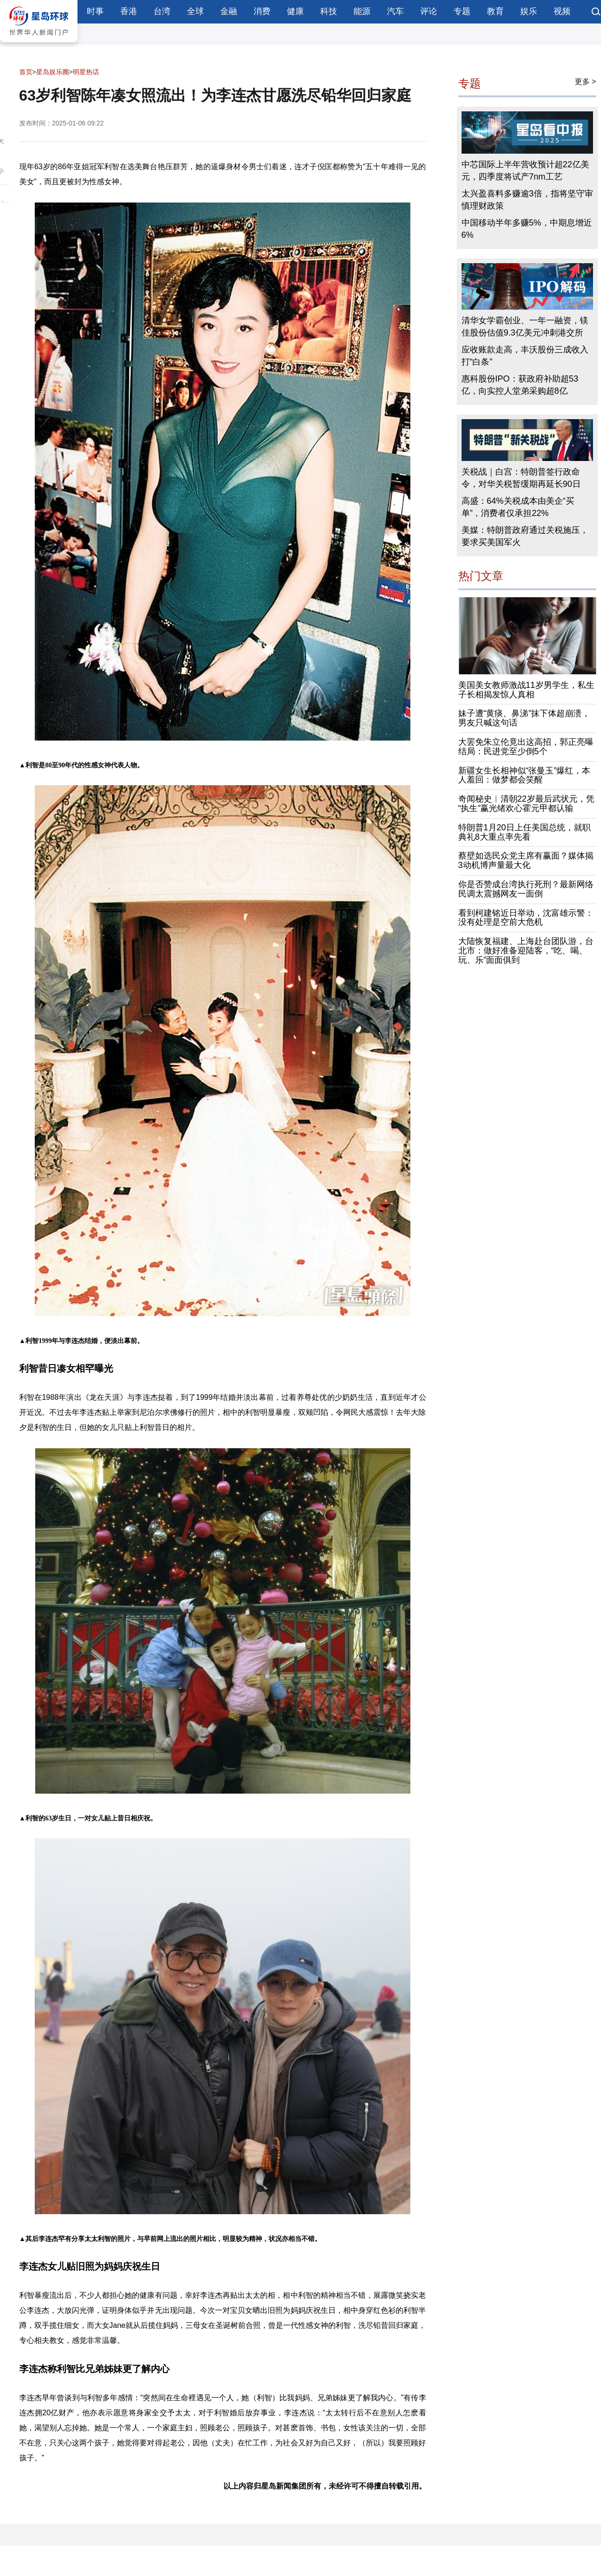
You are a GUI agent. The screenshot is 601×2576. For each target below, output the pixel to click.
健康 (295, 11)
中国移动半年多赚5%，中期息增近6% (527, 229)
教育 (495, 11)
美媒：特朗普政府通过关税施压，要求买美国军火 (525, 536)
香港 (128, 11)
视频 (562, 11)
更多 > (585, 82)
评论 (428, 11)
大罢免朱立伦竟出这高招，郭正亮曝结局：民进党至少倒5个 (525, 746)
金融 (228, 11)
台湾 (162, 11)
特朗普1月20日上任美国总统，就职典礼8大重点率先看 (524, 832)
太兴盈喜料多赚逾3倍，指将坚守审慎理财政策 (527, 200)
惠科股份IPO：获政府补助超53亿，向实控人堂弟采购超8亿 (520, 385)
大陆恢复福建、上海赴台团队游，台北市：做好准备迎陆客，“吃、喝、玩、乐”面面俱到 (525, 951)
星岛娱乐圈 (52, 72)
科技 (328, 11)
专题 (462, 11)
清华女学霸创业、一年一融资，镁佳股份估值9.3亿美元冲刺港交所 (525, 326)
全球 (195, 11)
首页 (25, 72)
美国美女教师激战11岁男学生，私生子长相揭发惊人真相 (526, 689)
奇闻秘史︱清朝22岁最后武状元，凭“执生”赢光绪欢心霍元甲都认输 (526, 803)
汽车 (395, 11)
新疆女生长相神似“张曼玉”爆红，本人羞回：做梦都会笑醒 (524, 775)
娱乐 (528, 11)
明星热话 (86, 72)
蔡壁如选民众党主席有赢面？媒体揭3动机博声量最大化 (525, 860)
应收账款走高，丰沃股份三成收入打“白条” (525, 356)
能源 (362, 11)
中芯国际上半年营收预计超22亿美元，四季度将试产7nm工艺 (525, 170)
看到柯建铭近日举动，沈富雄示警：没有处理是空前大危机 (525, 917)
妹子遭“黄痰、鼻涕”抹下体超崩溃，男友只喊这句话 (524, 718)
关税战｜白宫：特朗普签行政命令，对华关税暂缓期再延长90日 (521, 478)
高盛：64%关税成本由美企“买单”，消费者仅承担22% (518, 507)
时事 (95, 11)
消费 (262, 11)
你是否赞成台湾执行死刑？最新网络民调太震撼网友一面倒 (525, 889)
